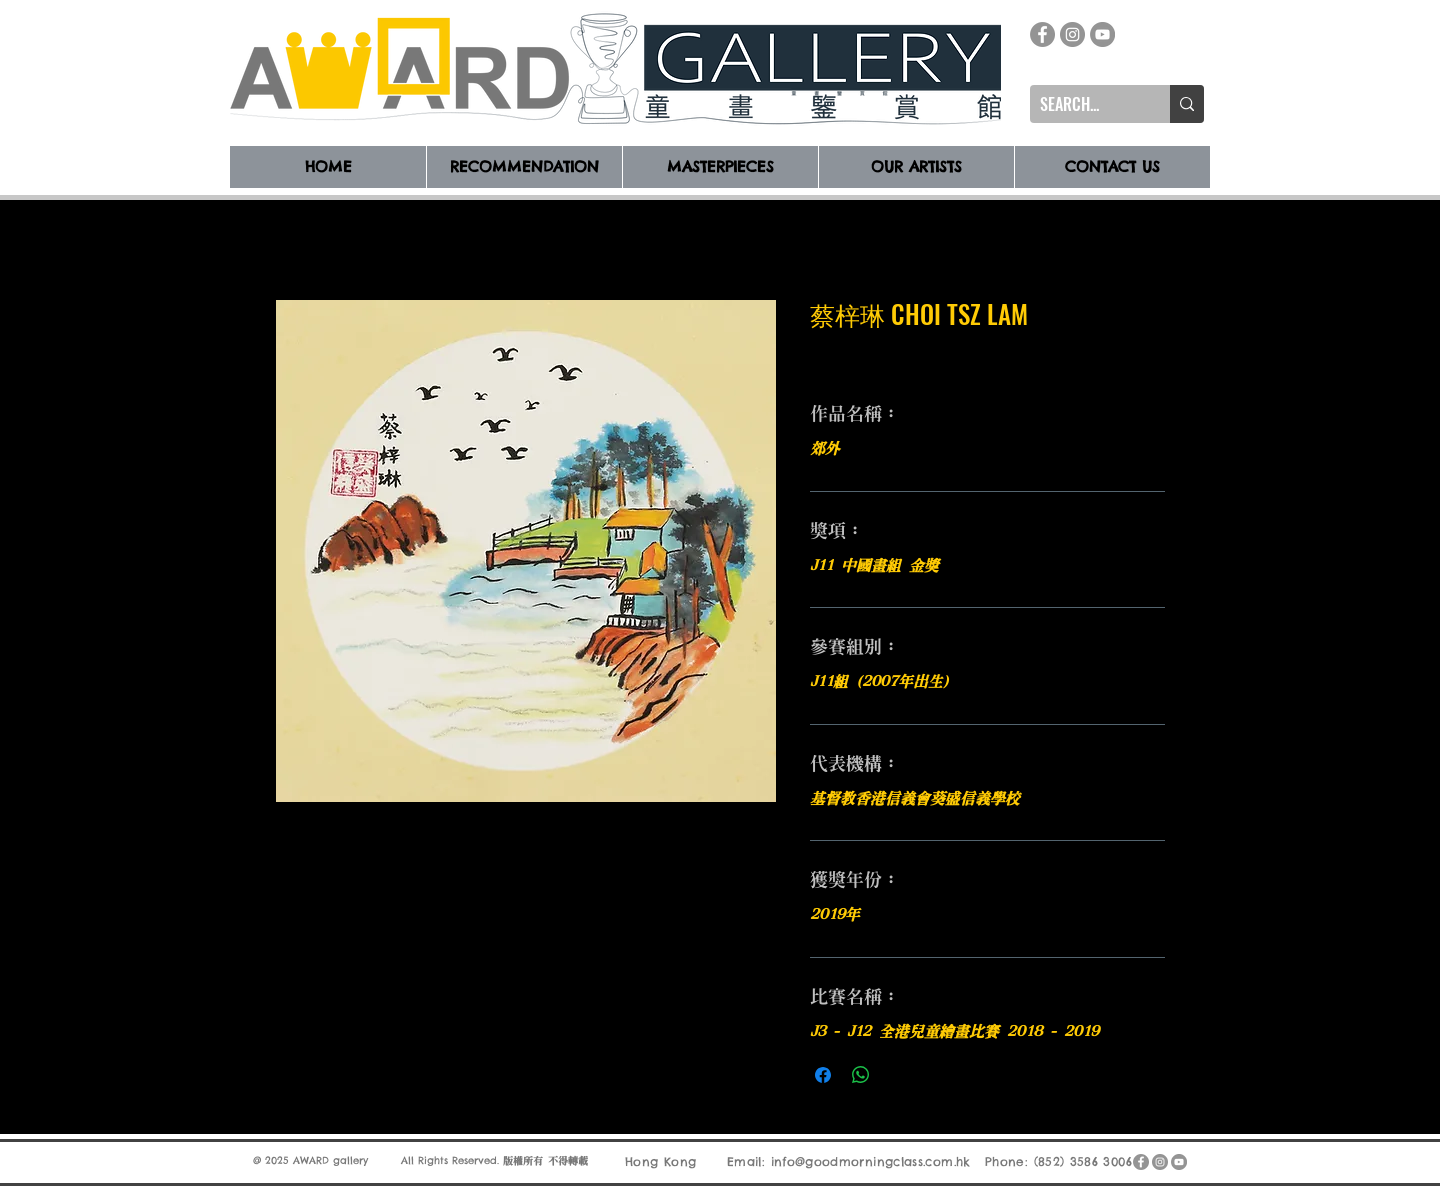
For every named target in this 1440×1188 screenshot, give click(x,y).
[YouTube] (1102, 34)
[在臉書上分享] (823, 1075)
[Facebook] (1042, 34)
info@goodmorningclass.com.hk (871, 1161)
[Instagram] (1072, 34)
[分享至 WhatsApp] (861, 1075)
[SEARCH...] (1084, 104)
